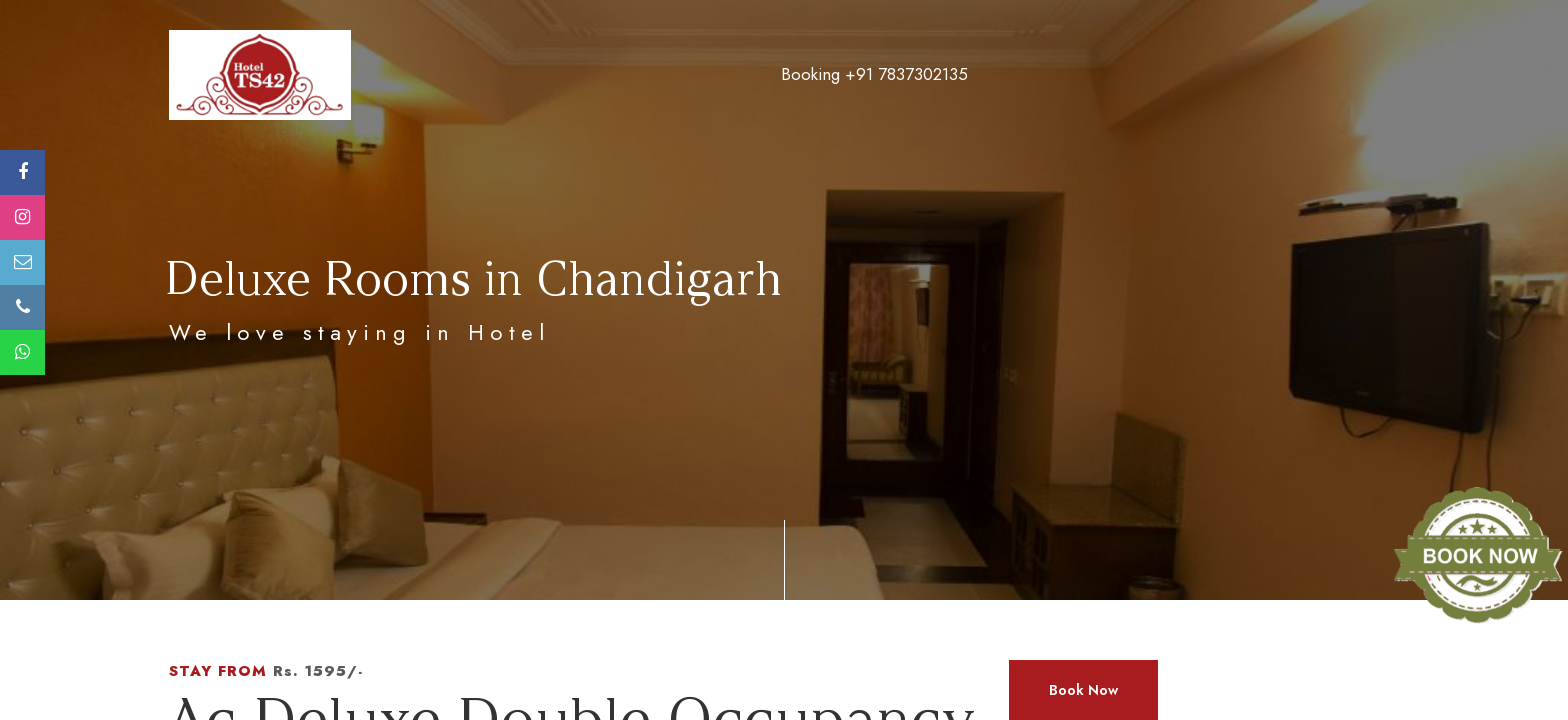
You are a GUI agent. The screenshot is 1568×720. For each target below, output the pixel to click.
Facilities (916, 75)
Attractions (1119, 75)
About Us (664, 75)
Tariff (831, 75)
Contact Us (1315, 75)
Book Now (1083, 690)
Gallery (1012, 75)
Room (756, 75)
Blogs (1217, 75)
